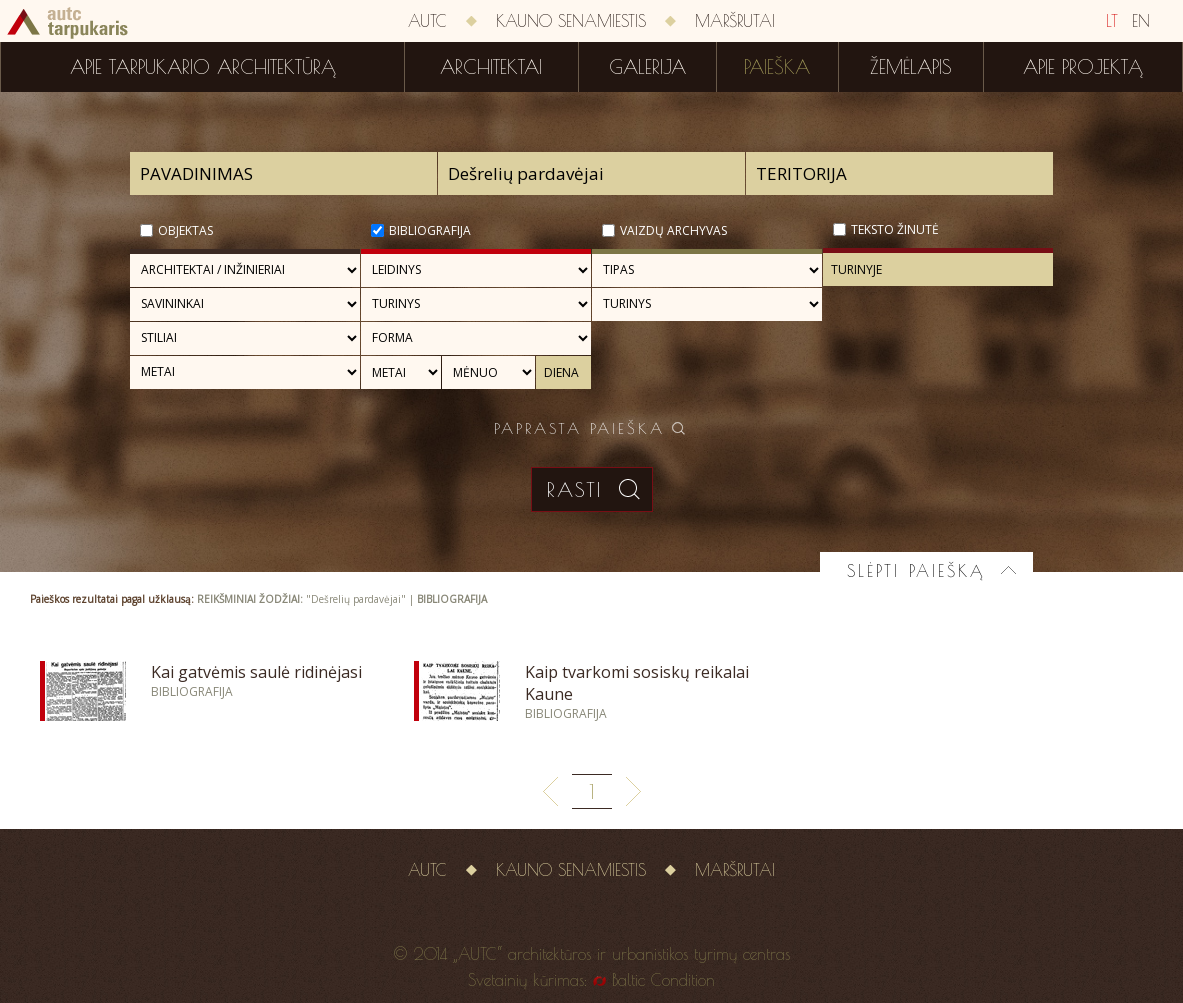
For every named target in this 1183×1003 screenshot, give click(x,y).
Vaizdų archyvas (673, 230)
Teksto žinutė (895, 229)
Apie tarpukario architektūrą (203, 67)
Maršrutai (735, 21)
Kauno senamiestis (571, 21)
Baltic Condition (663, 980)
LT (1112, 21)
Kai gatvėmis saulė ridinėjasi (256, 672)
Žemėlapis (911, 67)
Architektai (491, 67)
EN (1141, 21)
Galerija (647, 67)
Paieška (777, 67)
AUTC (427, 21)
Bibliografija (430, 230)
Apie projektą (1083, 67)
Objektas (185, 230)
